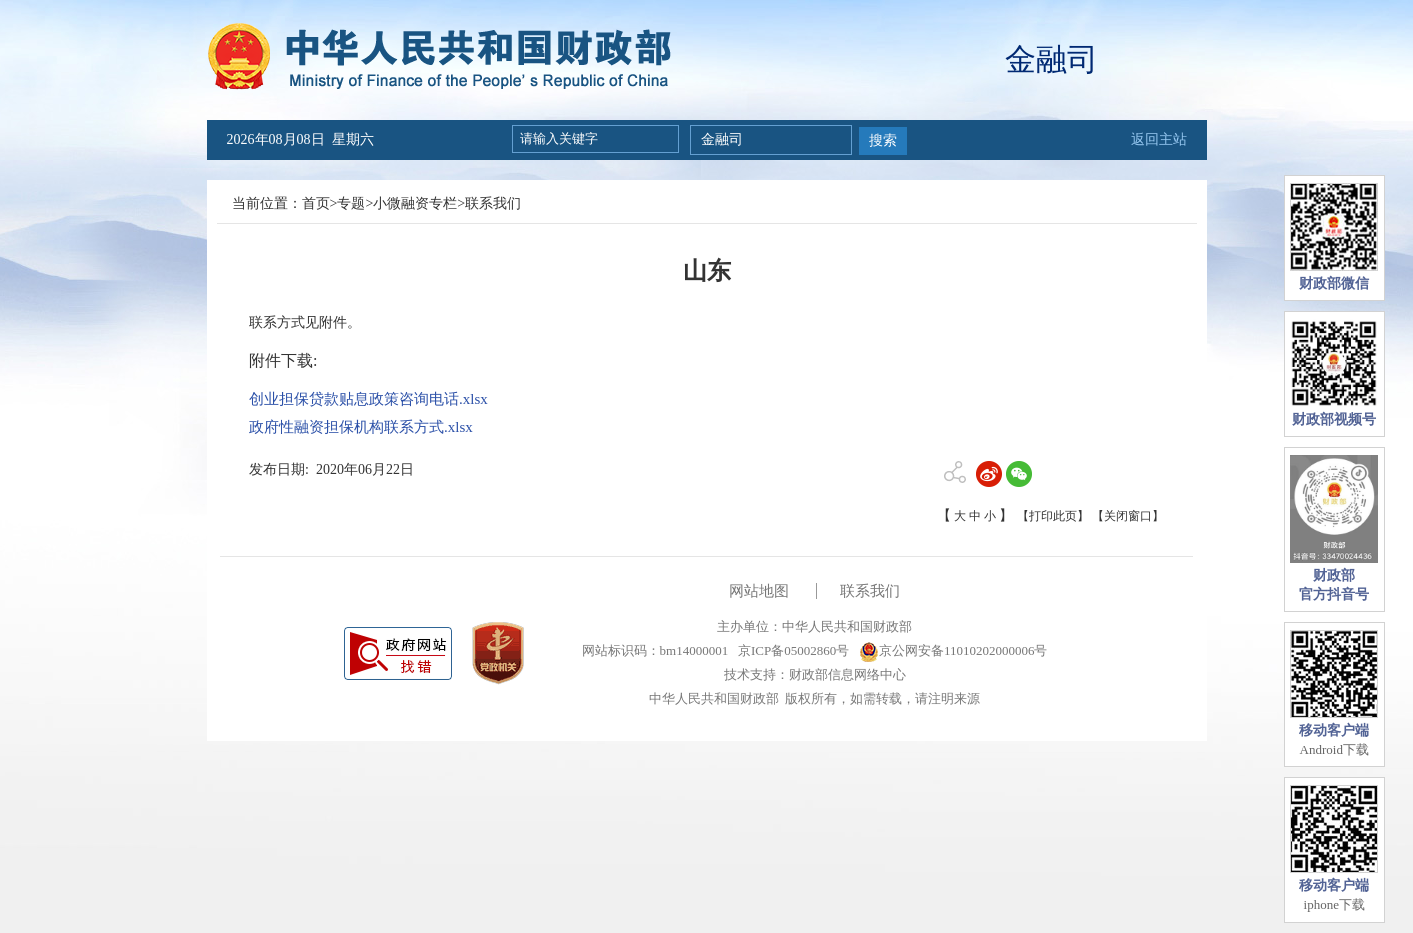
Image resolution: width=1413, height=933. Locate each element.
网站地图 (759, 591)
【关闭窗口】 (1128, 516)
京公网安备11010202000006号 (953, 650)
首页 (316, 203)
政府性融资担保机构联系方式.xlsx (361, 427)
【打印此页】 (1053, 516)
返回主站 (1159, 139)
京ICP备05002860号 (792, 650)
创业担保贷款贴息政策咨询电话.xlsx (368, 399)
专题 (351, 203)
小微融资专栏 (415, 203)
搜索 (883, 140)
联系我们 (493, 203)
